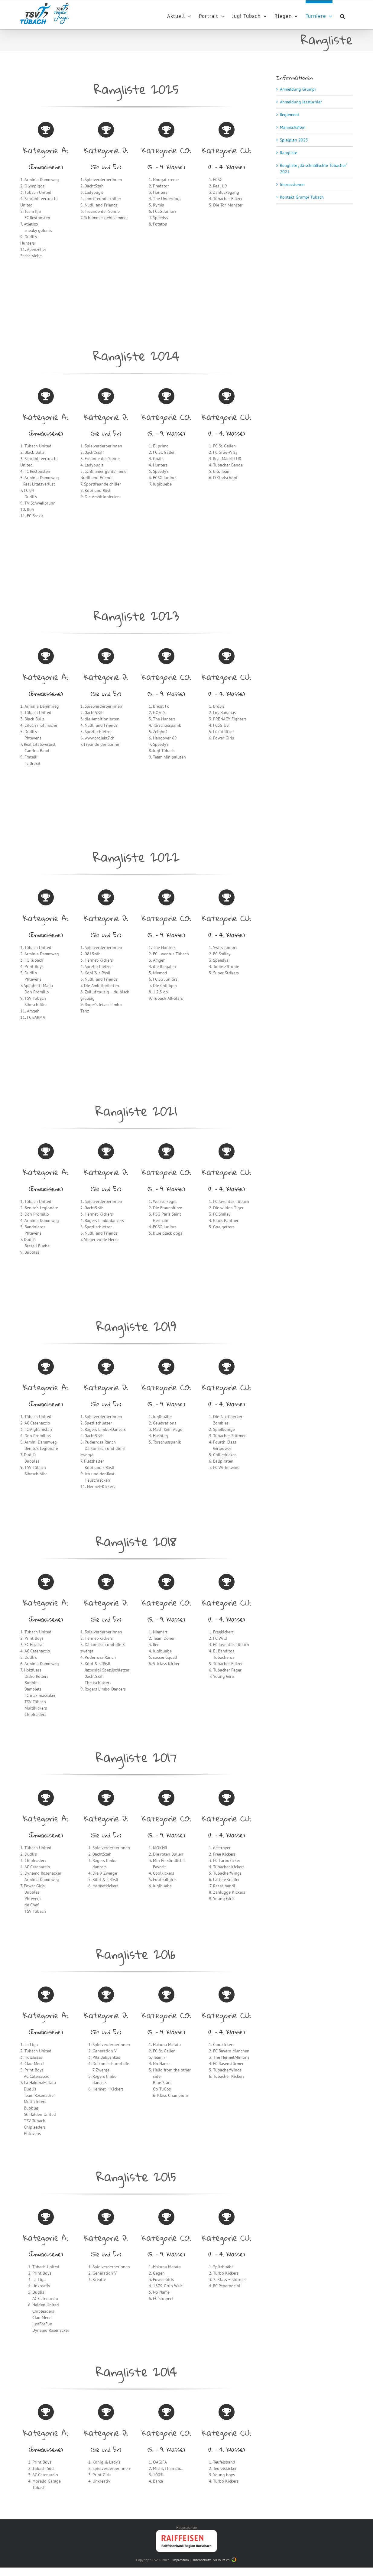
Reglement (289, 114)
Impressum (180, 2560)
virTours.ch (225, 2560)
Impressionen (292, 184)
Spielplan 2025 (294, 140)
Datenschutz (201, 2560)
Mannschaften (293, 127)
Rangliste (288, 152)
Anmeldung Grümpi (298, 89)
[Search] (342, 14)
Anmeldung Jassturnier (301, 102)
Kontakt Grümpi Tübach (302, 197)
